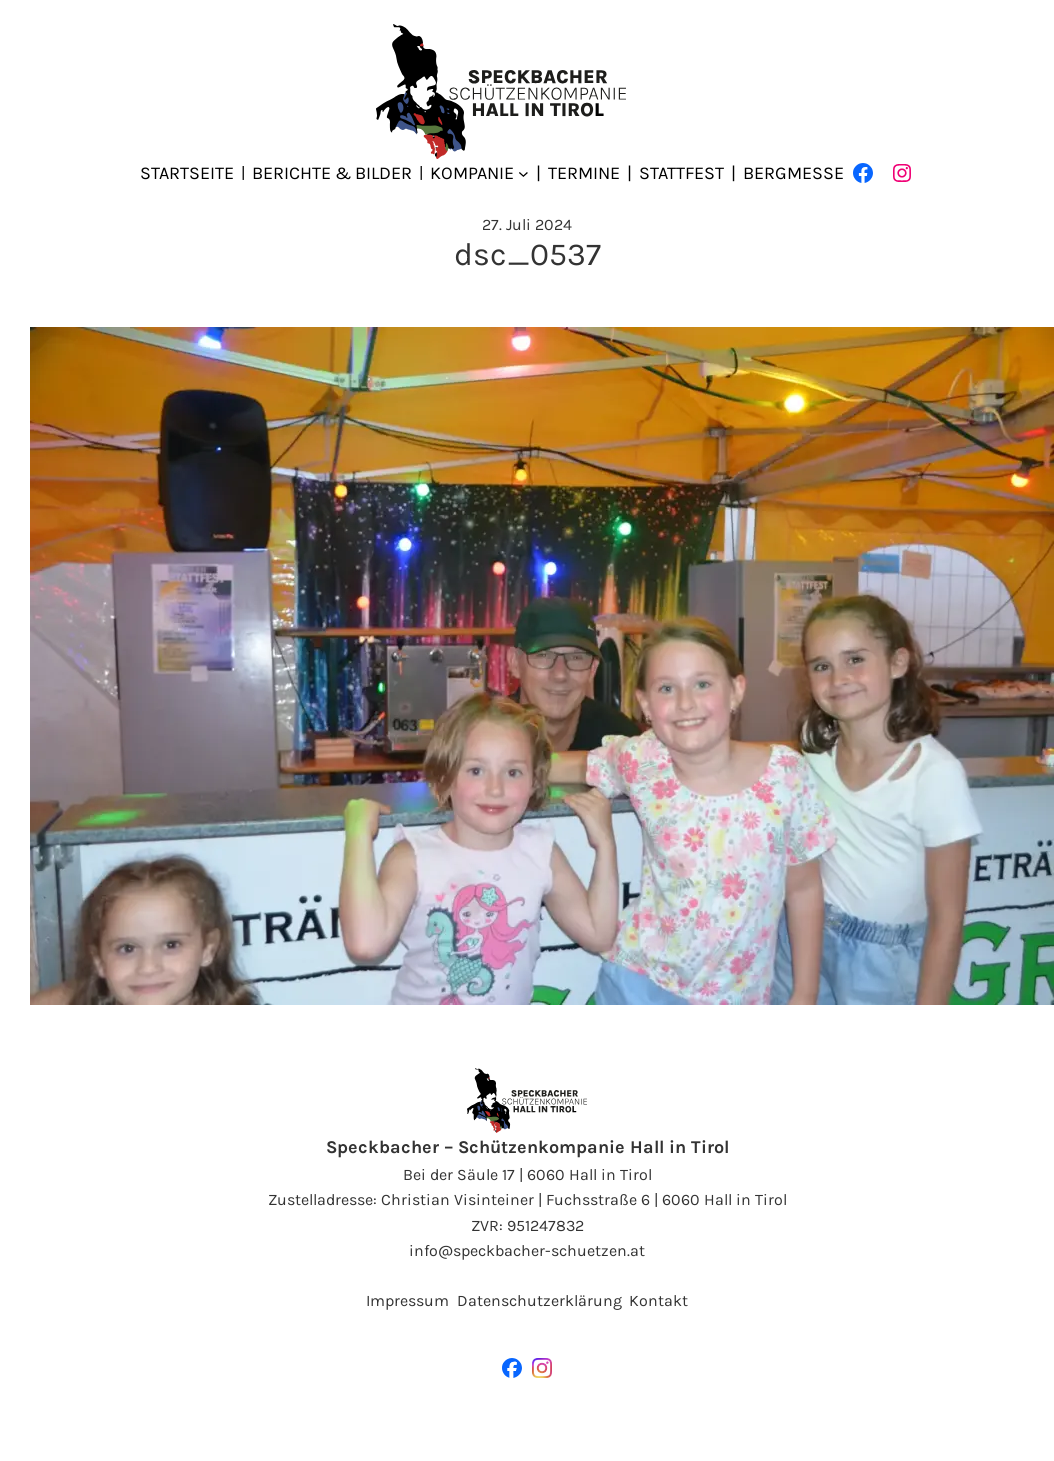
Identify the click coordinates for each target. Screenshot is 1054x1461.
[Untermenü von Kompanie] (523, 173)
